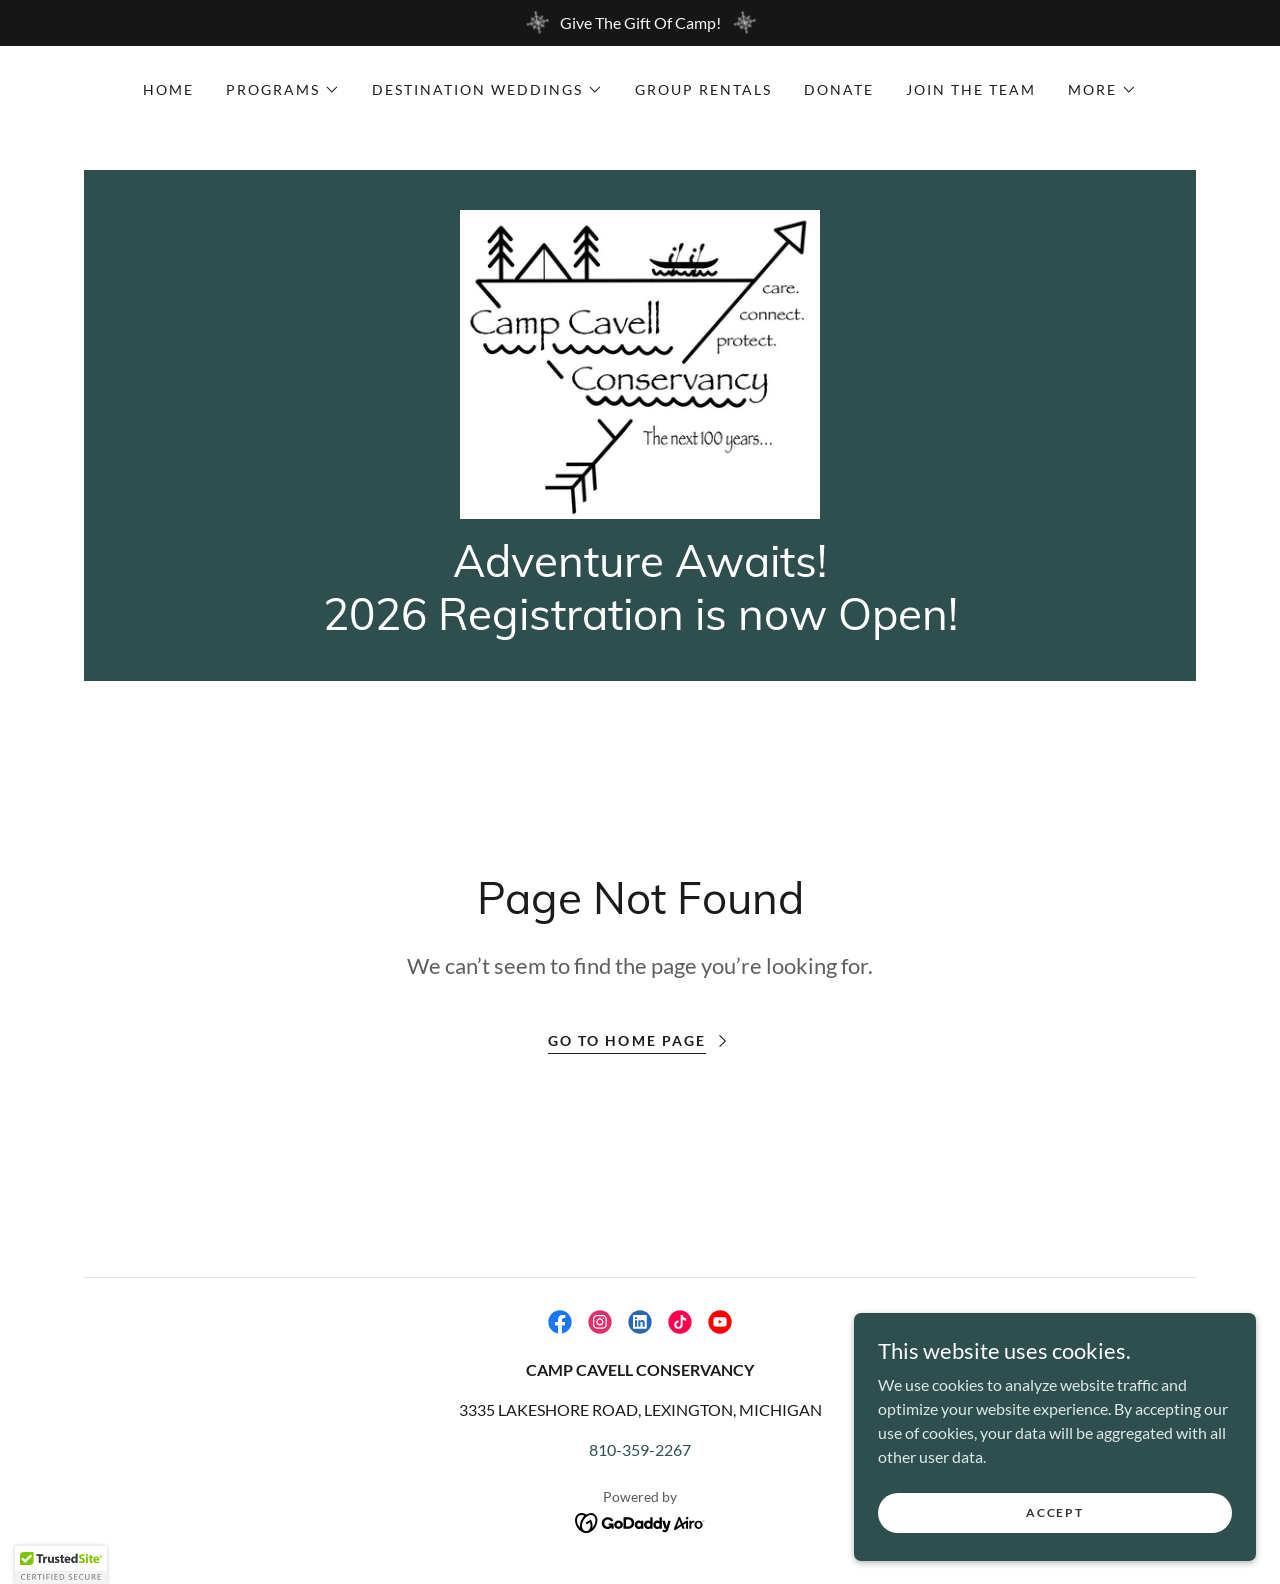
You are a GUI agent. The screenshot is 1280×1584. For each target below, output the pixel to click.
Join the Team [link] (971, 89)
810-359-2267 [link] (640, 1460)
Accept (1055, 1512)
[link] (640, 367)
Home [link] (168, 89)
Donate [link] (839, 89)
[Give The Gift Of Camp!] (640, 23)
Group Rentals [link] (703, 89)
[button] (283, 90)
